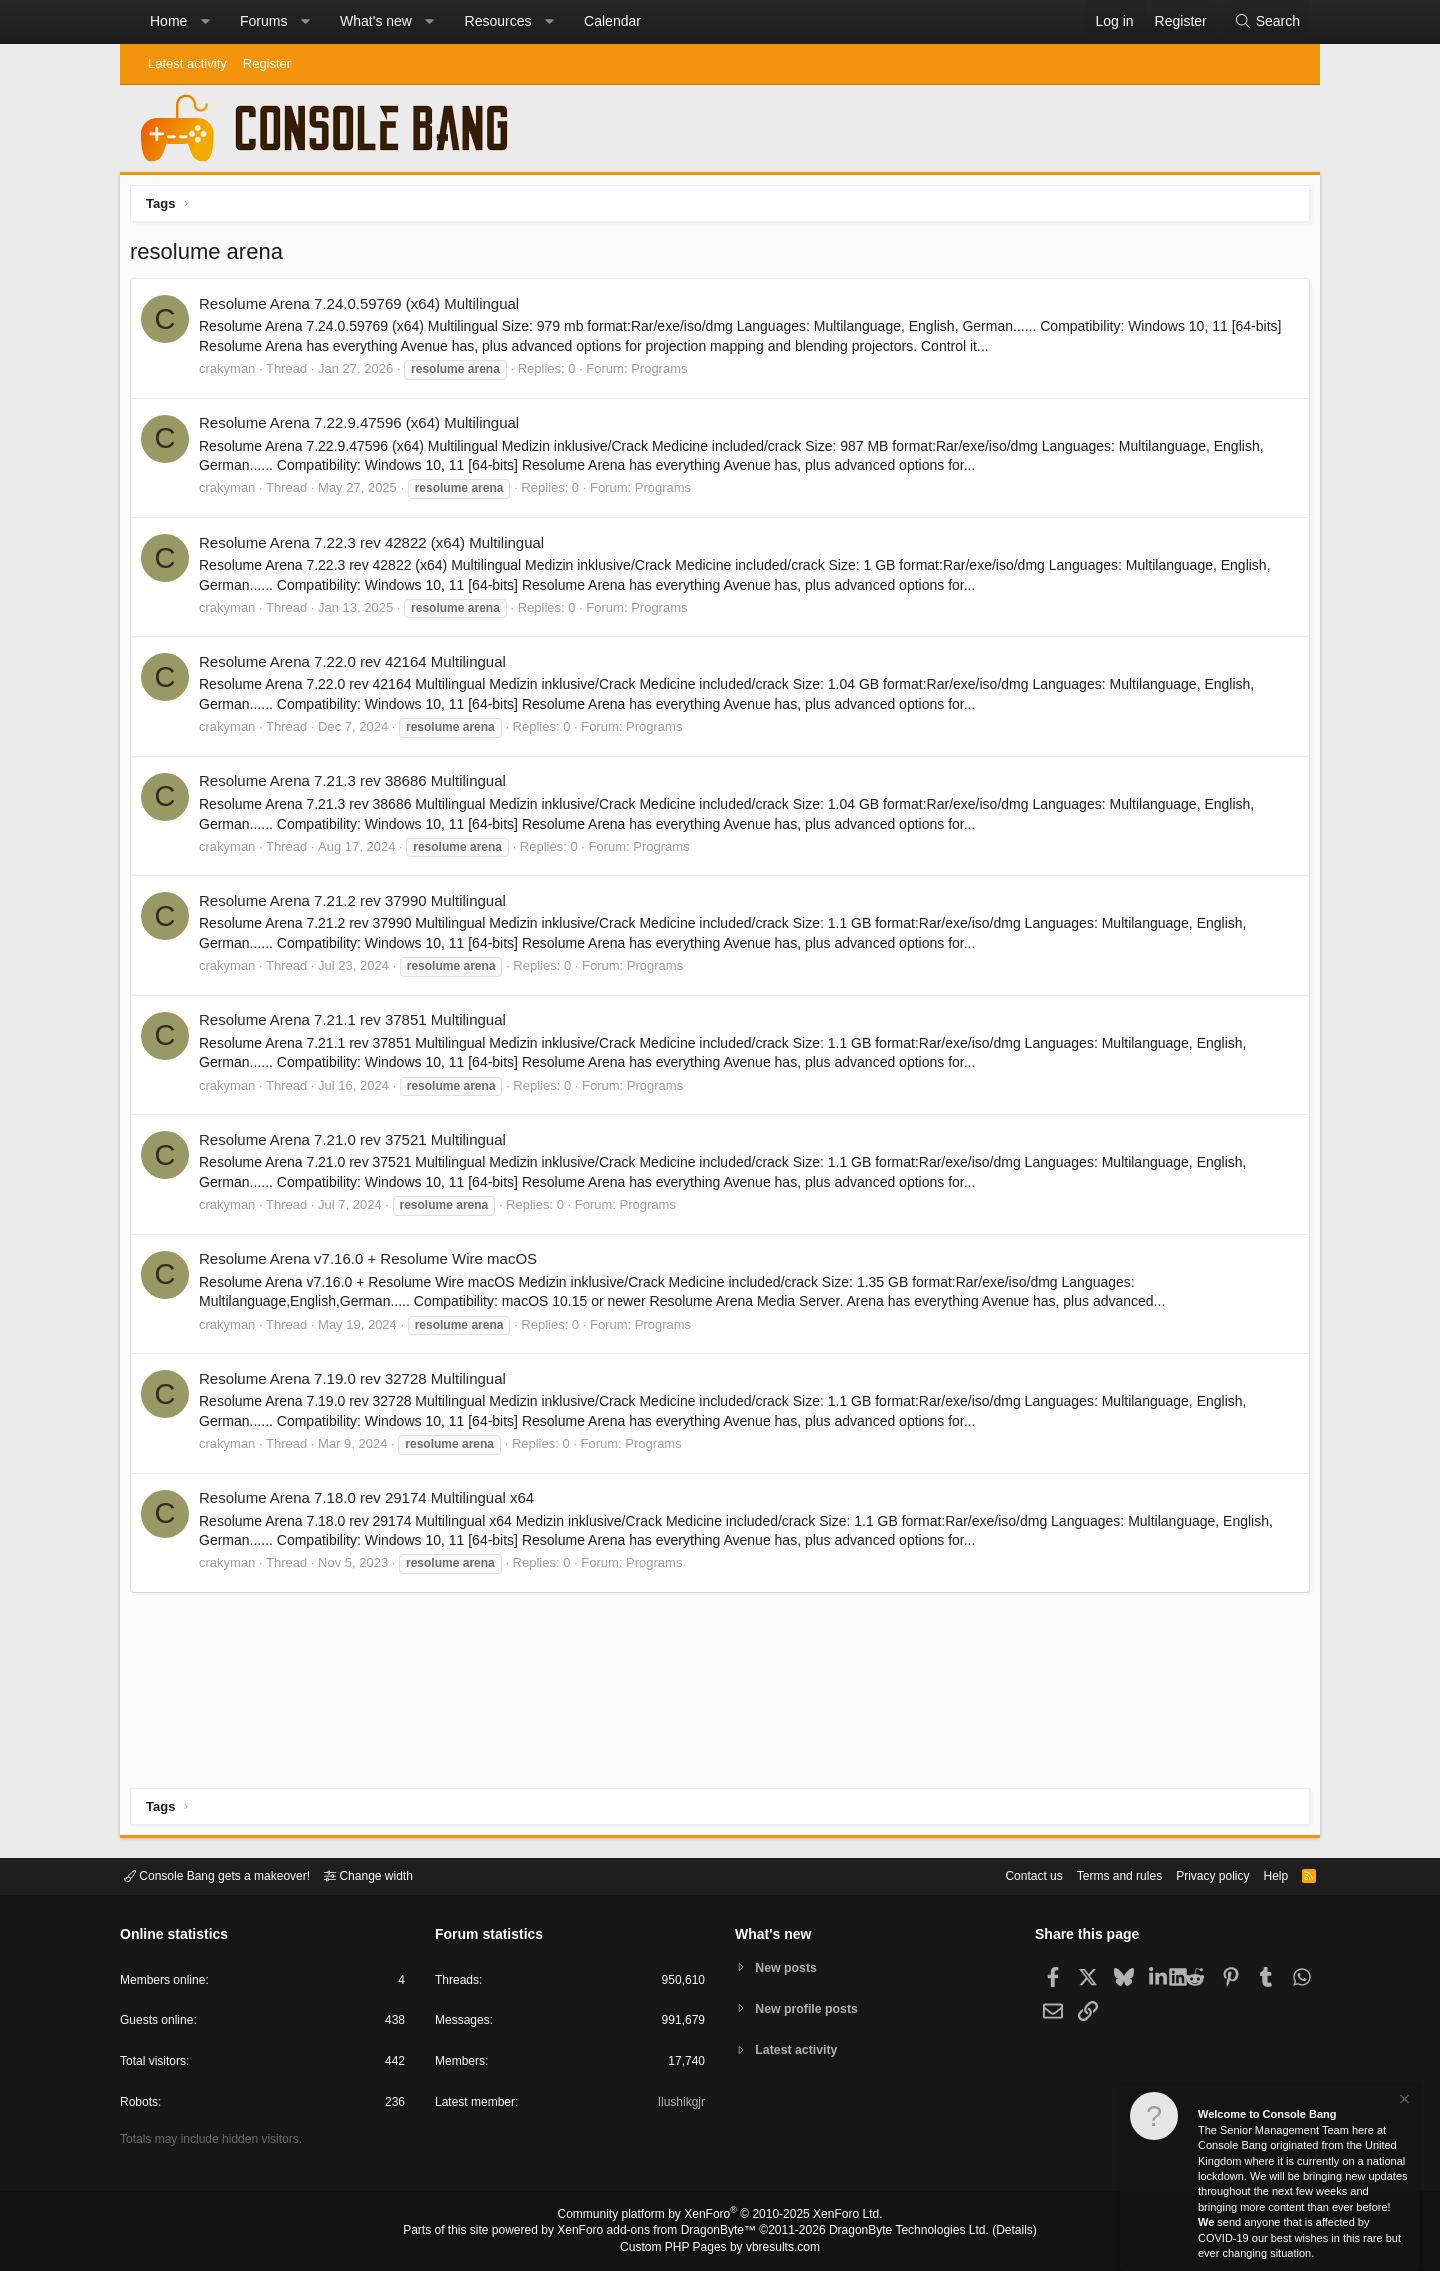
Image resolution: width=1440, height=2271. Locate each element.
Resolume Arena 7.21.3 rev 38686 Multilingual (357, 785)
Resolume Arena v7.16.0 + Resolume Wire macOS (373, 1263)
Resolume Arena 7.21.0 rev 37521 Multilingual (357, 1144)
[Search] (1267, 22)
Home (168, 21)
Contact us (1003, 1874)
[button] (205, 22)
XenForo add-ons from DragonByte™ (662, 2232)
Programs (664, 373)
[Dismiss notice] (1403, 2101)
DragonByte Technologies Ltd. (893, 2232)
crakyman (232, 373)
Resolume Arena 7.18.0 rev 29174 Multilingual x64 (371, 1502)
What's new (376, 21)
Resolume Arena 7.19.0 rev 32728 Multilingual (357, 1383)
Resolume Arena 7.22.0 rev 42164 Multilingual (357, 666)
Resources (498, 21)
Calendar (612, 21)
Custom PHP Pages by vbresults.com (719, 2248)
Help (1263, 1874)
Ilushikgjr (679, 2105)
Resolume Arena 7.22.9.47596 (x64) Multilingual (364, 427)
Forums (263, 21)
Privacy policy (1195, 1874)
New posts (789, 1966)
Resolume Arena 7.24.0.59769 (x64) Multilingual (364, 308)
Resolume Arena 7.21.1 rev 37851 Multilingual (357, 1024)
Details (990, 2232)
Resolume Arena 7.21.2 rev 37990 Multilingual (357, 905)
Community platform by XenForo (720, 2217)
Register (267, 63)
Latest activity (187, 63)
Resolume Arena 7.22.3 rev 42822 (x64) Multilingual (376, 547)
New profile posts (811, 2008)
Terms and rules (1095, 1874)
